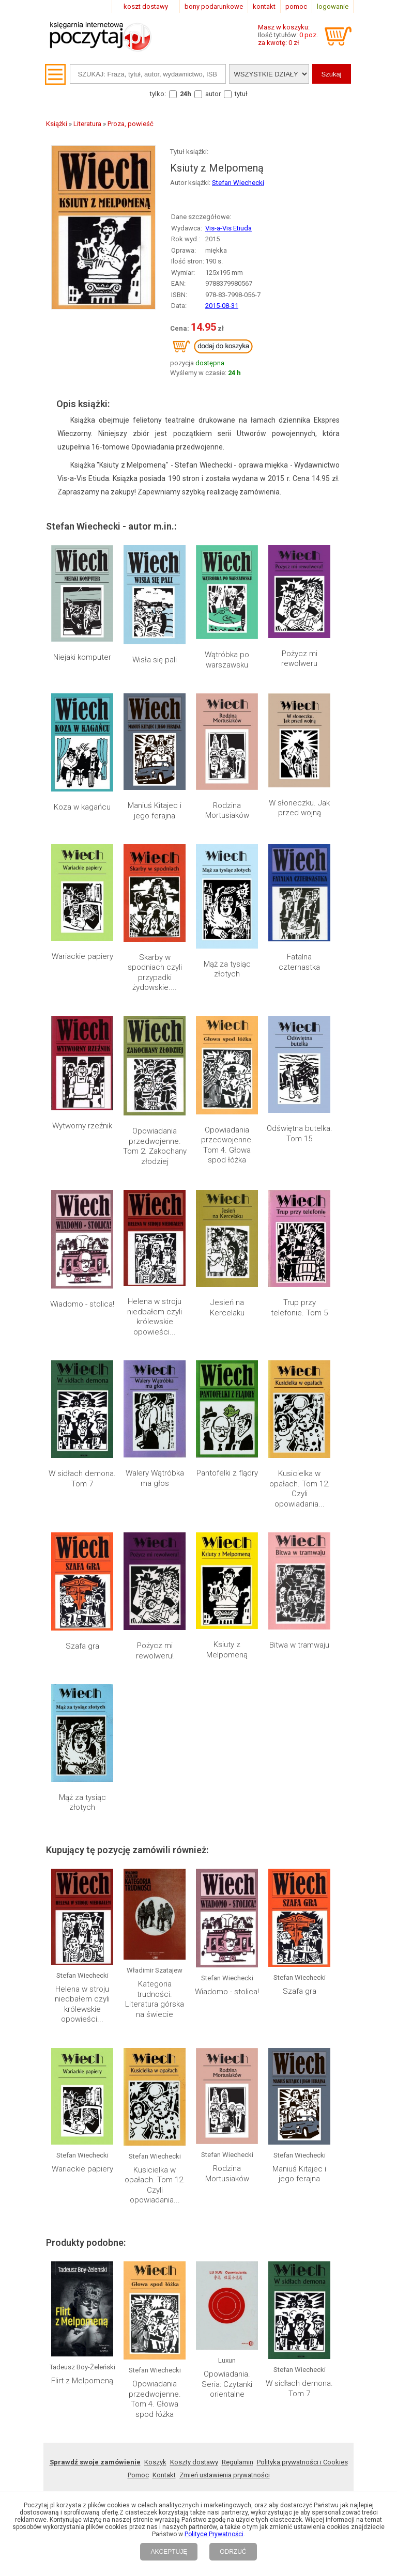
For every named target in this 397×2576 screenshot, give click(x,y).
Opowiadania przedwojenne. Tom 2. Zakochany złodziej (155, 1146)
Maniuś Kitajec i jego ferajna (154, 810)
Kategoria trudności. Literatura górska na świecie (154, 1999)
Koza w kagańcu (82, 807)
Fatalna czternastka (299, 962)
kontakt (264, 6)
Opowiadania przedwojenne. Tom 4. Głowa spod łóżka (227, 1145)
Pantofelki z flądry (227, 1473)
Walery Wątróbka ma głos (155, 1478)
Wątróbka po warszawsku (227, 660)
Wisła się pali (154, 659)
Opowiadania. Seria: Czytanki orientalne (227, 2384)
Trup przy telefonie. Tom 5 (299, 1307)
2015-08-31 (221, 305)
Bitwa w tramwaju (299, 1645)
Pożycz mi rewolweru (299, 659)
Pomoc (138, 2475)
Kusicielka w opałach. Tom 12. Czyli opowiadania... (299, 1489)
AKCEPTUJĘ (168, 2551)
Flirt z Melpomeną (82, 2380)
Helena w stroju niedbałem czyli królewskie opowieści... (154, 1317)
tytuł (241, 94)
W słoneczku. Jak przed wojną (299, 808)
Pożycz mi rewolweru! (155, 1651)
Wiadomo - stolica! (82, 1304)
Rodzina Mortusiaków (227, 810)
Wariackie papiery (82, 956)
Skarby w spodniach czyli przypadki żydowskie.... (155, 972)
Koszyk (155, 2462)
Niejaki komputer (82, 657)
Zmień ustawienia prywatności (224, 2475)
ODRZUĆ (233, 2551)
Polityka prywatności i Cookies (302, 2462)
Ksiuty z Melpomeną (227, 1649)
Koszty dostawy (194, 2462)
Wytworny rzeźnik (82, 1125)
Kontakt (164, 2475)
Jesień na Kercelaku (227, 1307)
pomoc (296, 6)
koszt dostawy (146, 6)
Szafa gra (82, 1646)
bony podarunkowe (214, 6)
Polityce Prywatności (214, 2534)
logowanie (332, 6)
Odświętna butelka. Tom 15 (299, 1133)
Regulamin (237, 2462)
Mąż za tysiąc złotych (227, 969)
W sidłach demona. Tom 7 (82, 1478)
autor (213, 94)
